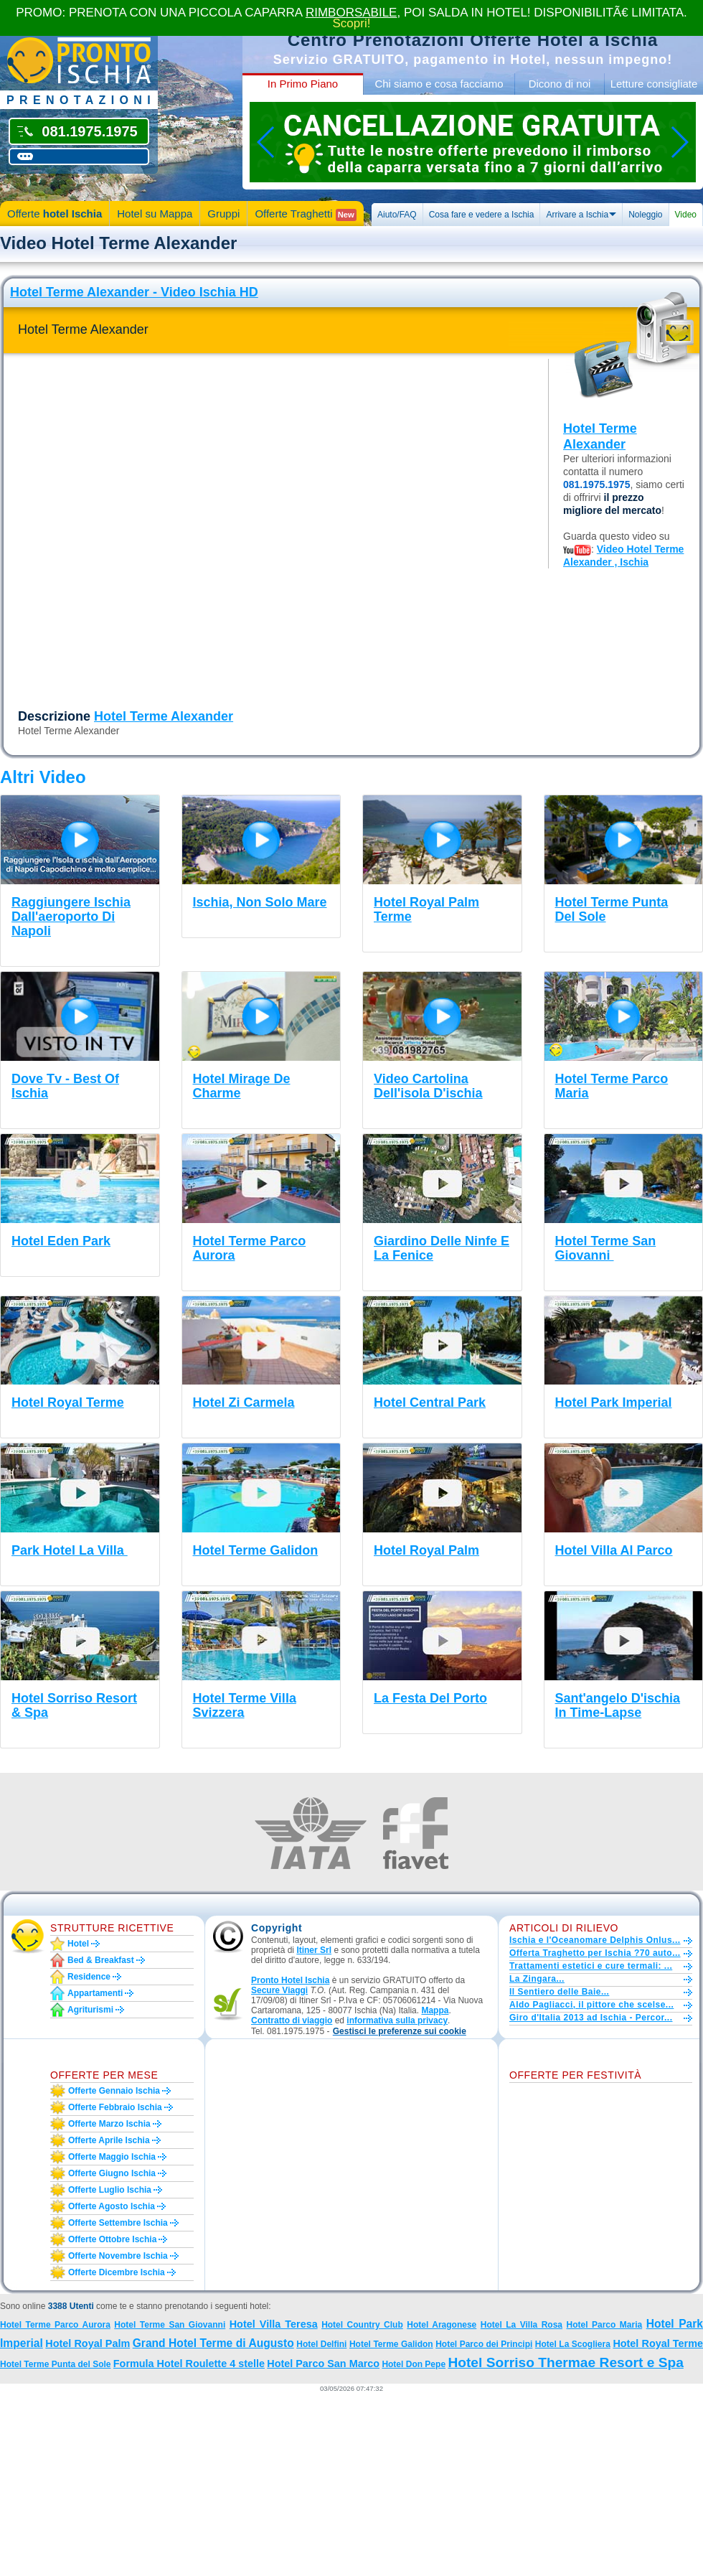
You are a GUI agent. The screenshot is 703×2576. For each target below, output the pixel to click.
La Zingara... (537, 1979)
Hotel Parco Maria (605, 2325)
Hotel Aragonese (441, 2325)
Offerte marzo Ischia (109, 2124)
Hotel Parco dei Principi (483, 2344)
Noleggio (645, 215)
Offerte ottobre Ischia (112, 2239)
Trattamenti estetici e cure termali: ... (590, 1966)
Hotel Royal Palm (87, 2343)
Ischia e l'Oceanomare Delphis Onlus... (595, 1940)
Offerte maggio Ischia (112, 2157)
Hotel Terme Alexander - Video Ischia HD (134, 292)
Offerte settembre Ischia (118, 2223)
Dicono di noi (560, 84)
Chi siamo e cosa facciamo (438, 84)
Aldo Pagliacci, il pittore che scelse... (591, 2005)
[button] (399, 2031)
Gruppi (223, 213)
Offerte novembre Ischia (118, 2256)
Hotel (78, 1944)
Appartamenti (95, 1993)
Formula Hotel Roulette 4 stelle (189, 2363)
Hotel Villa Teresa (274, 2324)
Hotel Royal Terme (658, 2343)
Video (686, 215)
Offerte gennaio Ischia (114, 2091)
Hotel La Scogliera (572, 2344)
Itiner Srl (313, 1950)
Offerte (54, 213)
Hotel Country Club (362, 2325)
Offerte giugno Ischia (112, 2173)
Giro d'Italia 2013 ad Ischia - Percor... (590, 2018)
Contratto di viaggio (291, 2020)
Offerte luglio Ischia (109, 2190)
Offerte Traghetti (305, 214)
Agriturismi (90, 2010)
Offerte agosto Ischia (111, 2206)
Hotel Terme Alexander (163, 716)
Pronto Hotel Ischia (290, 1980)
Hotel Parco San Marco (323, 2363)
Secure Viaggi (279, 1990)
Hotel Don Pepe (413, 2364)
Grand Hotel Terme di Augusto (213, 2343)
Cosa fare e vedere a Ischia (481, 215)
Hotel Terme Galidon (391, 2344)
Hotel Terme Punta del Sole (55, 2364)
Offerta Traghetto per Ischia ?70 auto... (595, 1953)
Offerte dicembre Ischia (116, 2272)
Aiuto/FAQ (397, 215)
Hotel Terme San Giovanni (169, 2325)
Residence (88, 1977)
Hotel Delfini (321, 2344)
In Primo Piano (303, 84)
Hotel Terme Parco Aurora (55, 2325)
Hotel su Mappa (154, 213)
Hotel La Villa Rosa (521, 2325)
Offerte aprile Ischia (109, 2140)
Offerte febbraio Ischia (115, 2107)
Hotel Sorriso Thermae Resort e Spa (565, 2362)
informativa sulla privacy (397, 2020)
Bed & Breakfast (100, 1960)
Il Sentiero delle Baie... (559, 1992)
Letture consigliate (654, 84)
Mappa (434, 2010)
